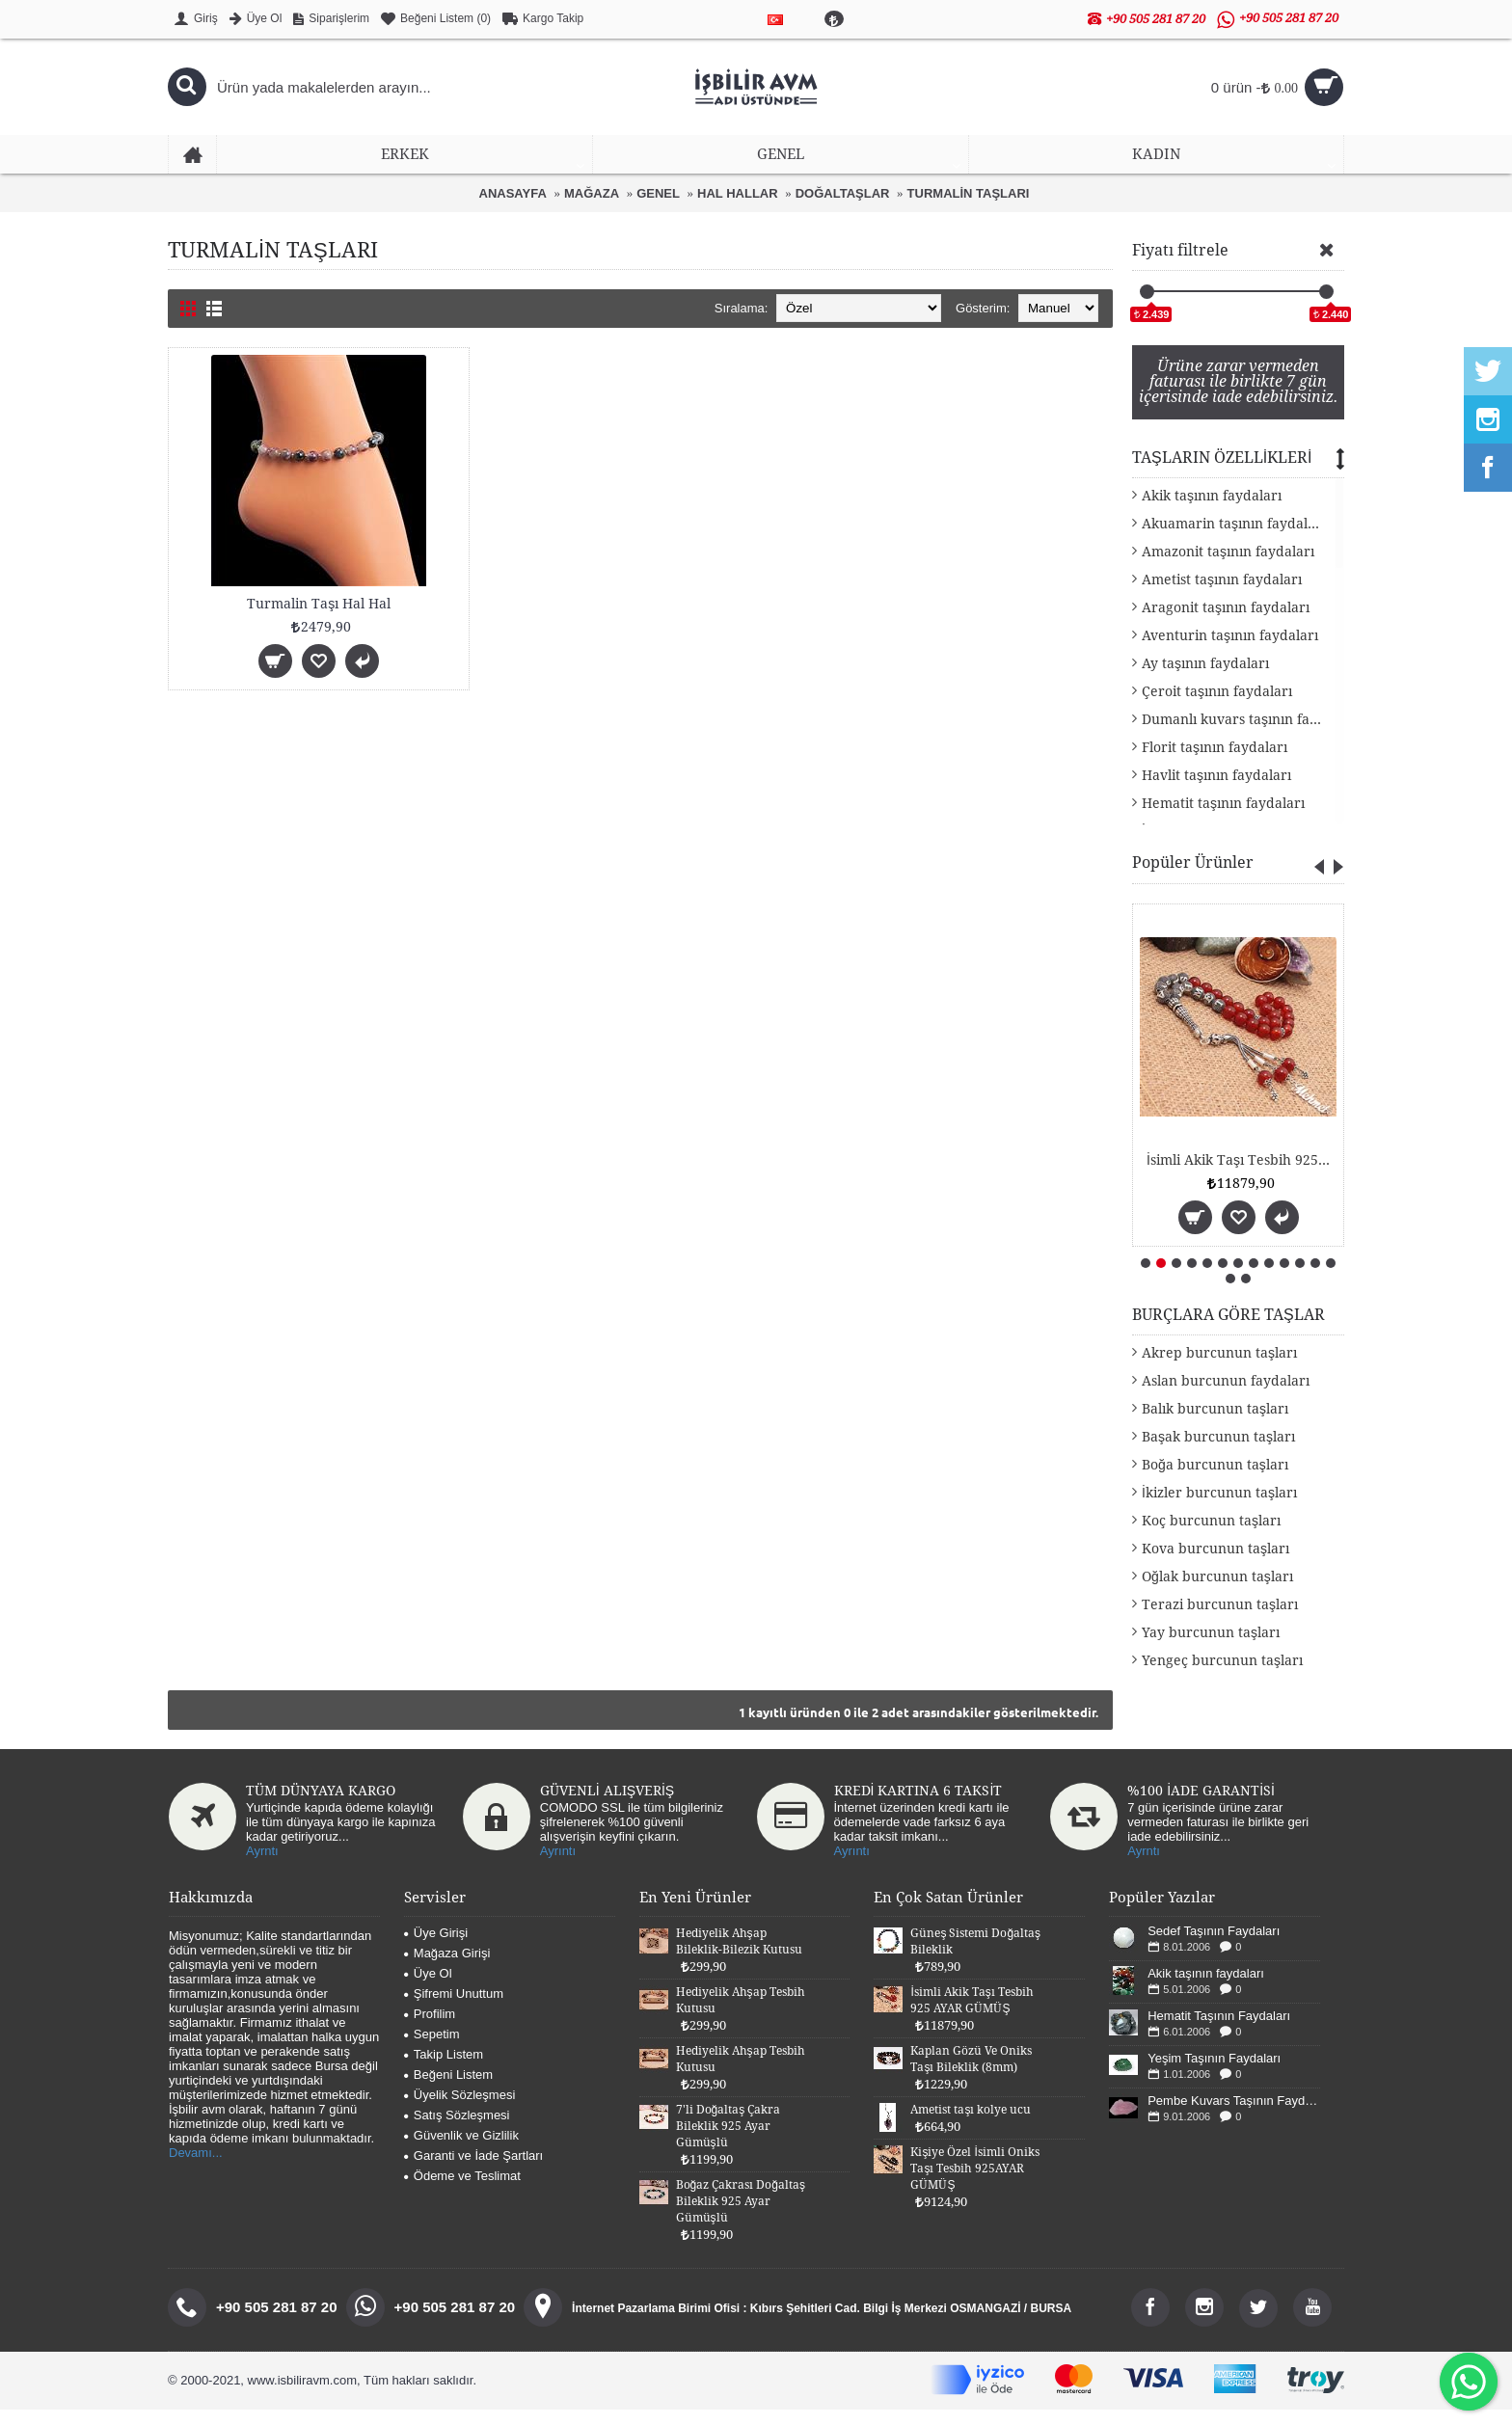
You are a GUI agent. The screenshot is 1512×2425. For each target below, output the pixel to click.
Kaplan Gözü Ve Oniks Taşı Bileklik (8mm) (971, 2074)
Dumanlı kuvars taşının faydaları (1243, 734)
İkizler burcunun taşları (1219, 1508)
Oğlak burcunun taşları (1217, 1592)
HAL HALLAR (737, 193)
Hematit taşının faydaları (1223, 818)
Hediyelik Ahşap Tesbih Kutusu (740, 2016)
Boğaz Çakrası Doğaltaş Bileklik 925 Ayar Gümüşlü (740, 2217)
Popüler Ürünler (1193, 878)
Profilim (429, 2029)
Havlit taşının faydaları (1216, 790)
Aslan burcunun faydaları (1226, 1396)
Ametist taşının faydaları (1222, 595)
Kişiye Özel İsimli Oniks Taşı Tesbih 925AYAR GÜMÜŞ (974, 2184)
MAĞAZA (591, 193)
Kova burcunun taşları (1215, 1564)
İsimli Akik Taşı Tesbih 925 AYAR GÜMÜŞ (971, 2016)
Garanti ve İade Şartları (473, 2171)
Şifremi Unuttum (453, 2009)
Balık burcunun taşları (1215, 1424)
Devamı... (196, 2168)
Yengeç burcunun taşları (1222, 1676)
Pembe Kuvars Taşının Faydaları (1234, 2116)
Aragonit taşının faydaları (1226, 623)
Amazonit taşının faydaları (1228, 567)
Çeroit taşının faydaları (1217, 706)
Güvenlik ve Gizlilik (461, 2150)
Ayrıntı (558, 1866)
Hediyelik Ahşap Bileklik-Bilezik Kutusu (739, 1957)
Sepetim (432, 2049)
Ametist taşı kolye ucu (970, 2125)
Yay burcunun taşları (1211, 1648)
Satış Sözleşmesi (457, 2130)
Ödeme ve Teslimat (462, 2191)
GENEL (658, 193)
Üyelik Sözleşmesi (459, 2110)
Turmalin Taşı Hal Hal (319, 603)
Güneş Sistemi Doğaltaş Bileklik (1147, 1175)
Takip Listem (443, 2069)
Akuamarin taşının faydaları (1234, 539)
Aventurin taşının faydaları (1230, 651)
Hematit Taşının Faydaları (1219, 2031)
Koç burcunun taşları (1211, 1536)
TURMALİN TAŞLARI (968, 193)
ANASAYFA (513, 193)
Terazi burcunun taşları (1220, 1620)
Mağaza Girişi (447, 1968)
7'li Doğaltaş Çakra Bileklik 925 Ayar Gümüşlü (728, 2141)
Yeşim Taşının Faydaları (1214, 2073)
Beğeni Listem (448, 2090)
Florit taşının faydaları (1214, 762)
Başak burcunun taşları (1218, 1452)
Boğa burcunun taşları (1215, 1480)
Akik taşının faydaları (1212, 511)
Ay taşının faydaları (1205, 679)
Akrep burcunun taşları (1219, 1368)
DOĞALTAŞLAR (843, 193)
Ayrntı (262, 1866)
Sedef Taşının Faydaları (1214, 1946)
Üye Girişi (436, 1948)
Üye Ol (428, 1988)
